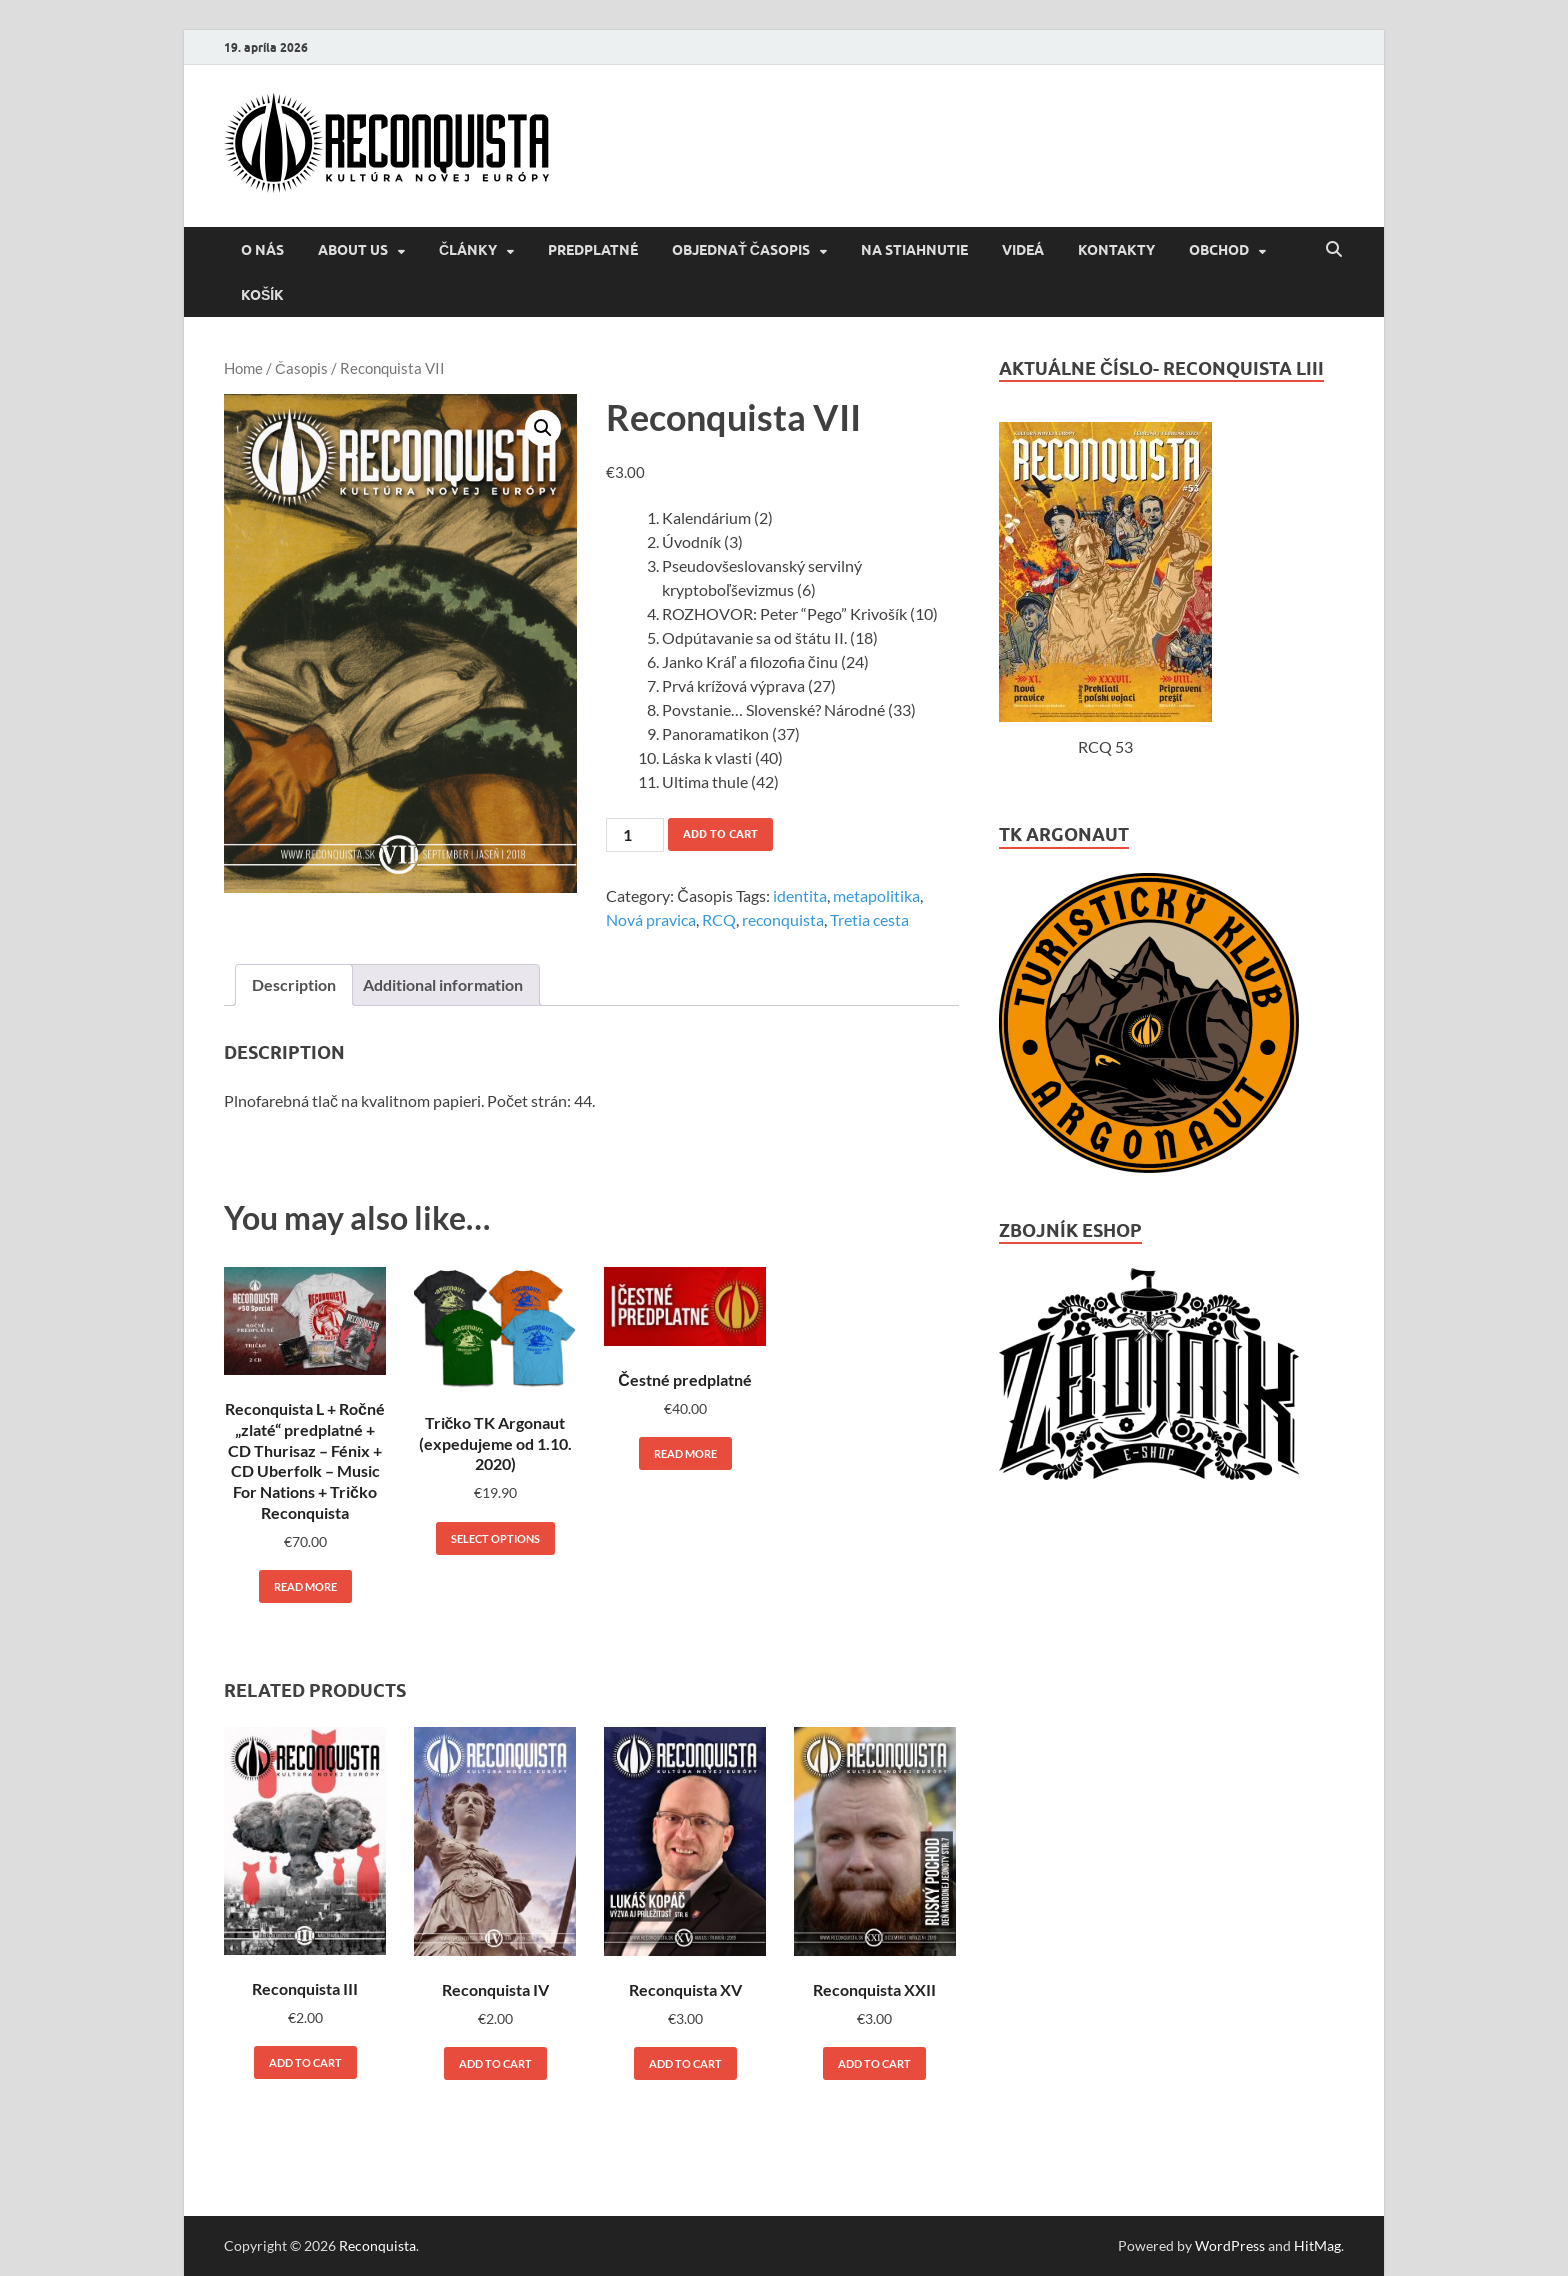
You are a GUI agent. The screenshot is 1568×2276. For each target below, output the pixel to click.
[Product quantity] (635, 835)
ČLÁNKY (468, 250)
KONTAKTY (1116, 250)
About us (353, 250)
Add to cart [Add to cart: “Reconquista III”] (305, 2062)
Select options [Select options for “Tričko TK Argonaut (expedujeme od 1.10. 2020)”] (495, 1538)
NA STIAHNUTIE (914, 250)
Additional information (443, 984)
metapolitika (876, 895)
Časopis (301, 368)
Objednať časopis (741, 250)
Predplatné (593, 250)
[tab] (294, 985)
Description (294, 984)
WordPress (1230, 2245)
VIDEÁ (1023, 250)
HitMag (1317, 2245)
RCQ (719, 919)
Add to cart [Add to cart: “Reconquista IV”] (495, 2063)
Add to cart (720, 834)
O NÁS (262, 250)
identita (800, 895)
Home (243, 368)
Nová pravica (651, 919)
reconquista (783, 919)
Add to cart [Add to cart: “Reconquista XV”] (685, 2063)
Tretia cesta (869, 919)
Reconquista (377, 2245)
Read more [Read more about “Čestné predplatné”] (685, 1453)
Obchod (1219, 250)
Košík (262, 295)
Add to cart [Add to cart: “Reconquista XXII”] (874, 2063)
